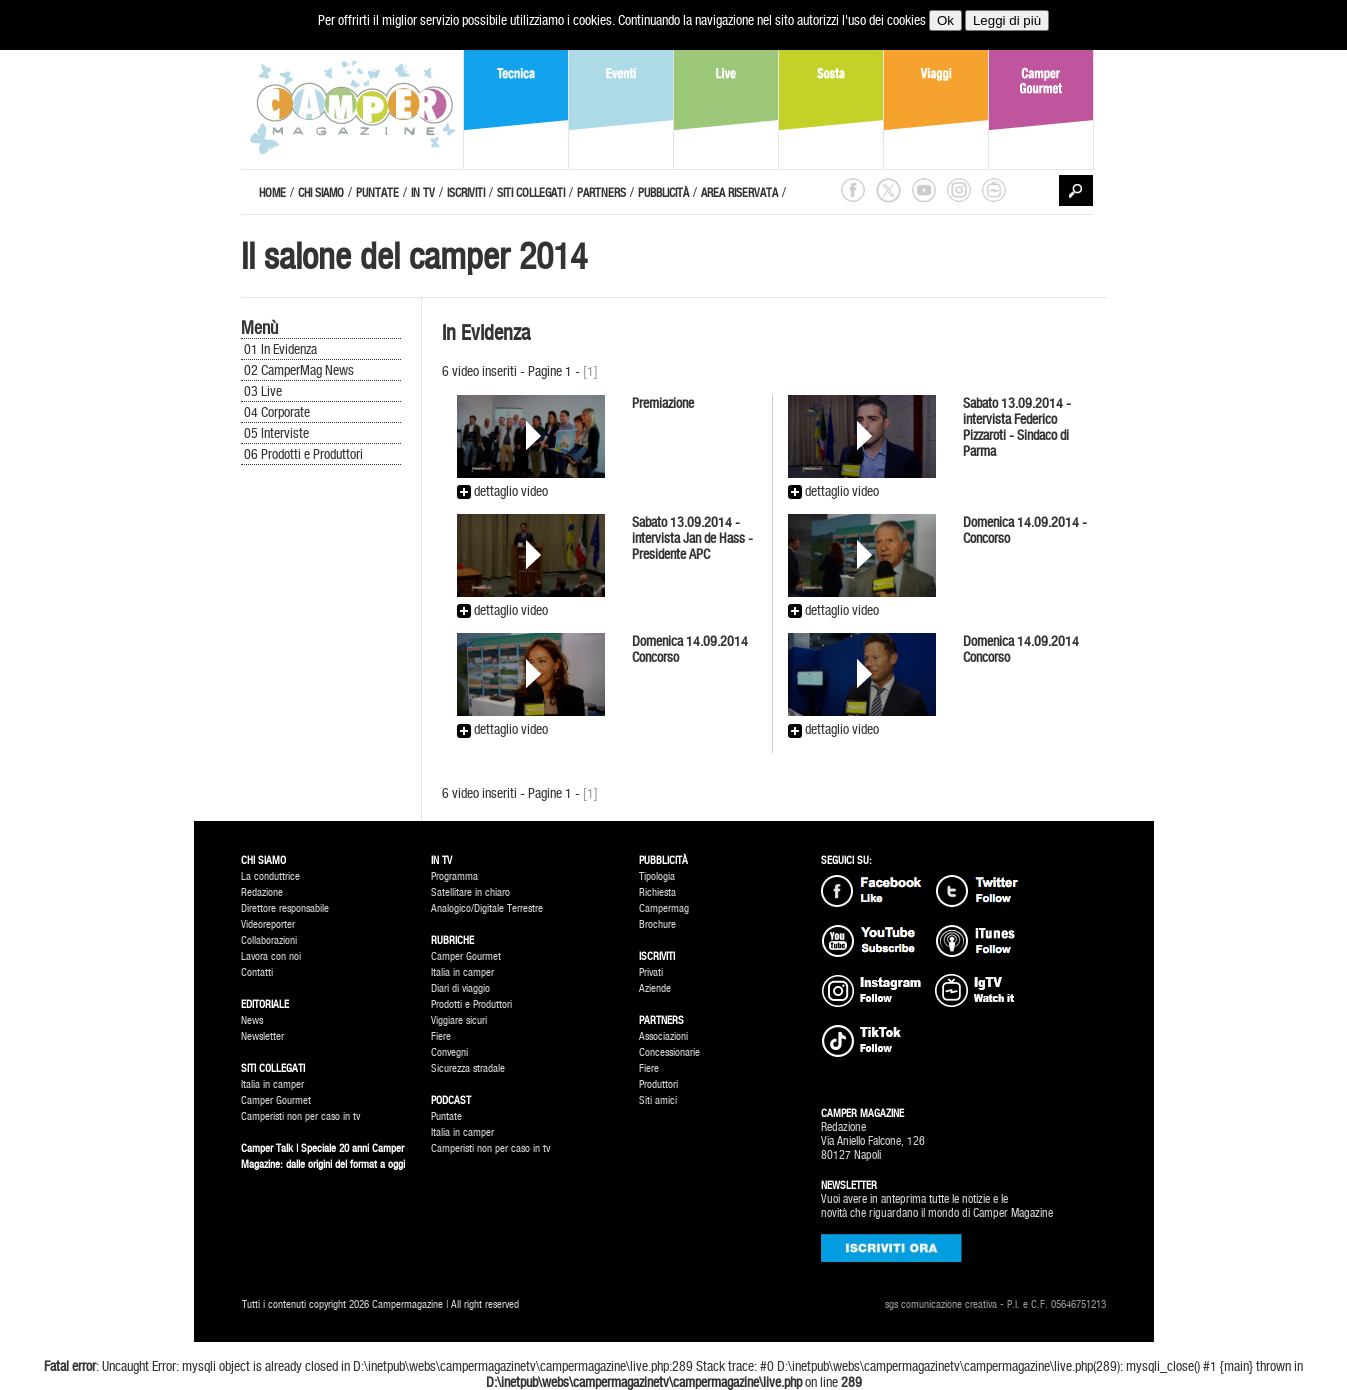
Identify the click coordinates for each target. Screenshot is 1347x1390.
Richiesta (657, 892)
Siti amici (658, 1100)
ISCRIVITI (466, 193)
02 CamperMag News (299, 370)
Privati (651, 972)
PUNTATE (377, 193)
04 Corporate (277, 412)
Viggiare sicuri (459, 1020)
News (252, 1020)
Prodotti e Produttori (471, 1004)
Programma (454, 876)
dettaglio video (502, 491)
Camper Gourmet (276, 1100)
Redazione (262, 892)
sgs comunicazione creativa (941, 1304)
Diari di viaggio (460, 988)
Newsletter (262, 1036)
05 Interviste (276, 433)
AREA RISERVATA (739, 193)
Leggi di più (1007, 20)
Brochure (657, 924)
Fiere (441, 1036)
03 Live (263, 391)
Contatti (257, 972)
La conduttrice (270, 876)
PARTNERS (601, 193)
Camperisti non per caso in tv (300, 1116)
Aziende (655, 988)
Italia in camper (272, 1084)
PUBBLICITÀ (663, 193)
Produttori (658, 1084)
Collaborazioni (269, 940)
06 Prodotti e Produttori (303, 454)
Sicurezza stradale (468, 1068)
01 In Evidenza (280, 349)
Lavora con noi (271, 956)
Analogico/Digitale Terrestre (487, 908)
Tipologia (657, 876)
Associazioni (663, 1036)
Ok (945, 20)
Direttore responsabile (285, 908)
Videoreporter (268, 924)
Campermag (664, 908)
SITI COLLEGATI (531, 193)
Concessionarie (669, 1052)
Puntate (446, 1116)
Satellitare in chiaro (470, 892)
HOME (272, 193)
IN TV (423, 193)
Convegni (449, 1052)
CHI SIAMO (321, 193)
